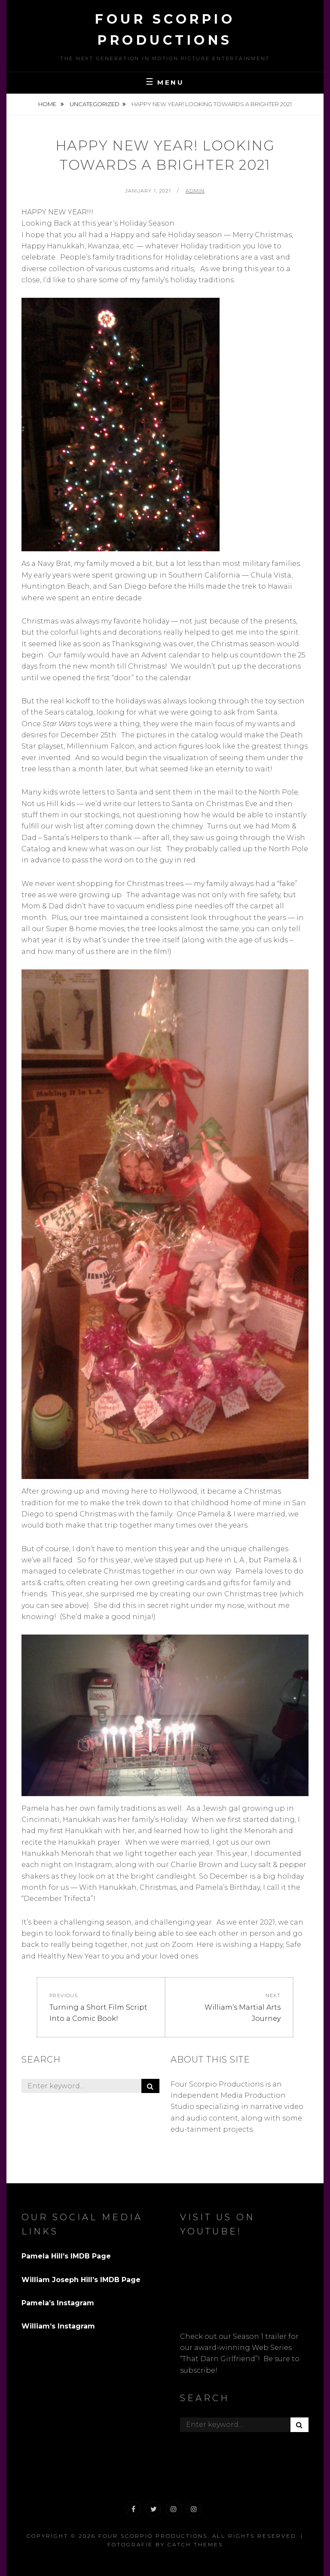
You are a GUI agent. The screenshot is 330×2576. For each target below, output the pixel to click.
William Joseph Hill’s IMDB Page (81, 2280)
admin (195, 191)
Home (48, 104)
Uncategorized (94, 104)
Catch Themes (195, 2544)
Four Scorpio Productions (153, 2536)
